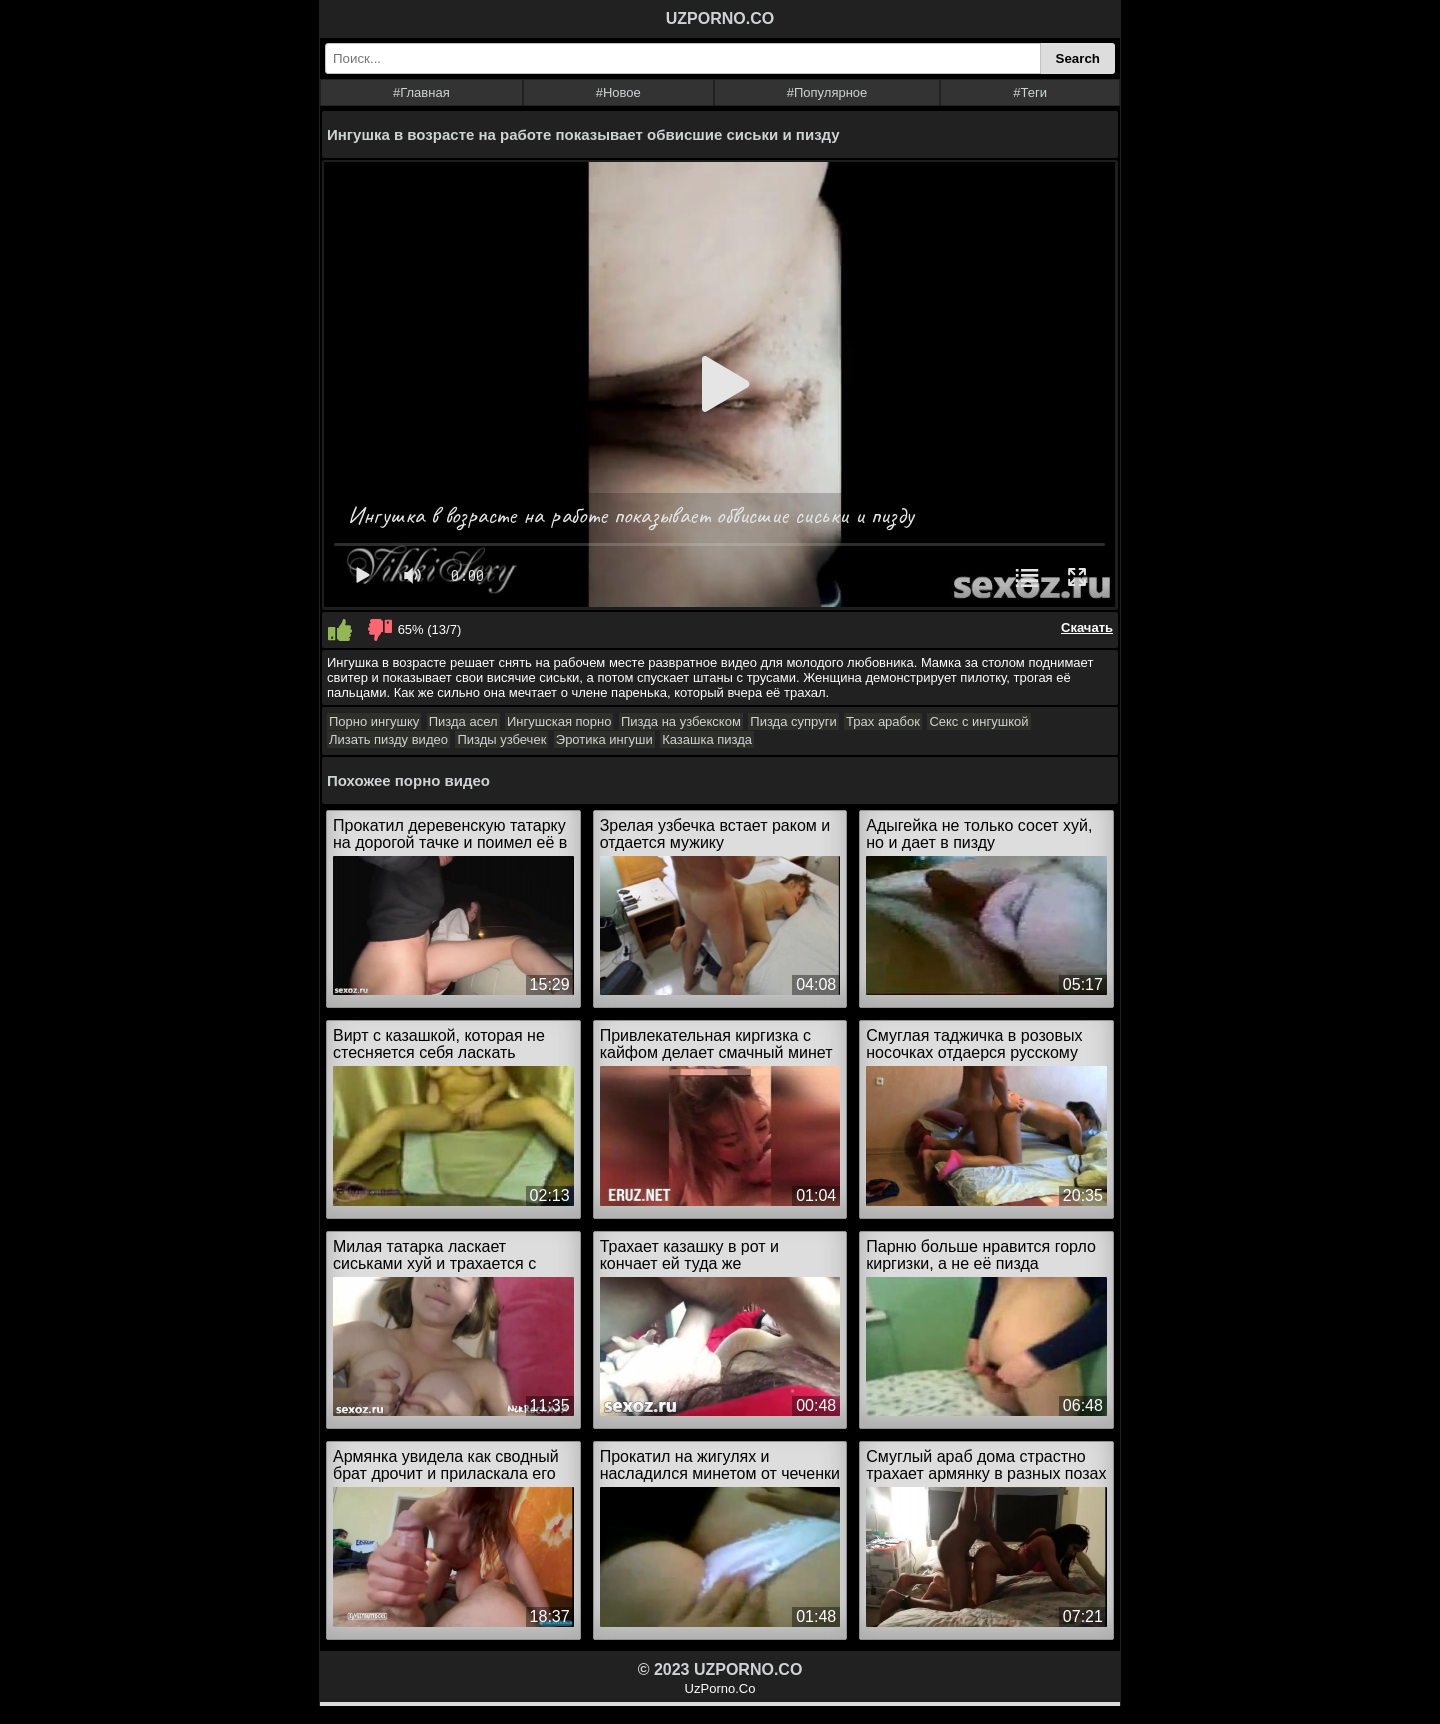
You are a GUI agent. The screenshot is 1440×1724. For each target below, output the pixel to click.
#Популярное (827, 92)
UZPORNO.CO (720, 18)
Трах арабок (883, 721)
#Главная (421, 92)
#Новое (618, 92)
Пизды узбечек (501, 739)
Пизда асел (463, 721)
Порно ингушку (374, 721)
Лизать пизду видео (388, 739)
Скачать (1087, 627)
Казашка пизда (707, 739)
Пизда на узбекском (681, 721)
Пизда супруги (793, 721)
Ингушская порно (559, 721)
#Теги (1030, 92)
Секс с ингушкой (978, 721)
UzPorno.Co (720, 1688)
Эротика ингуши (604, 739)
